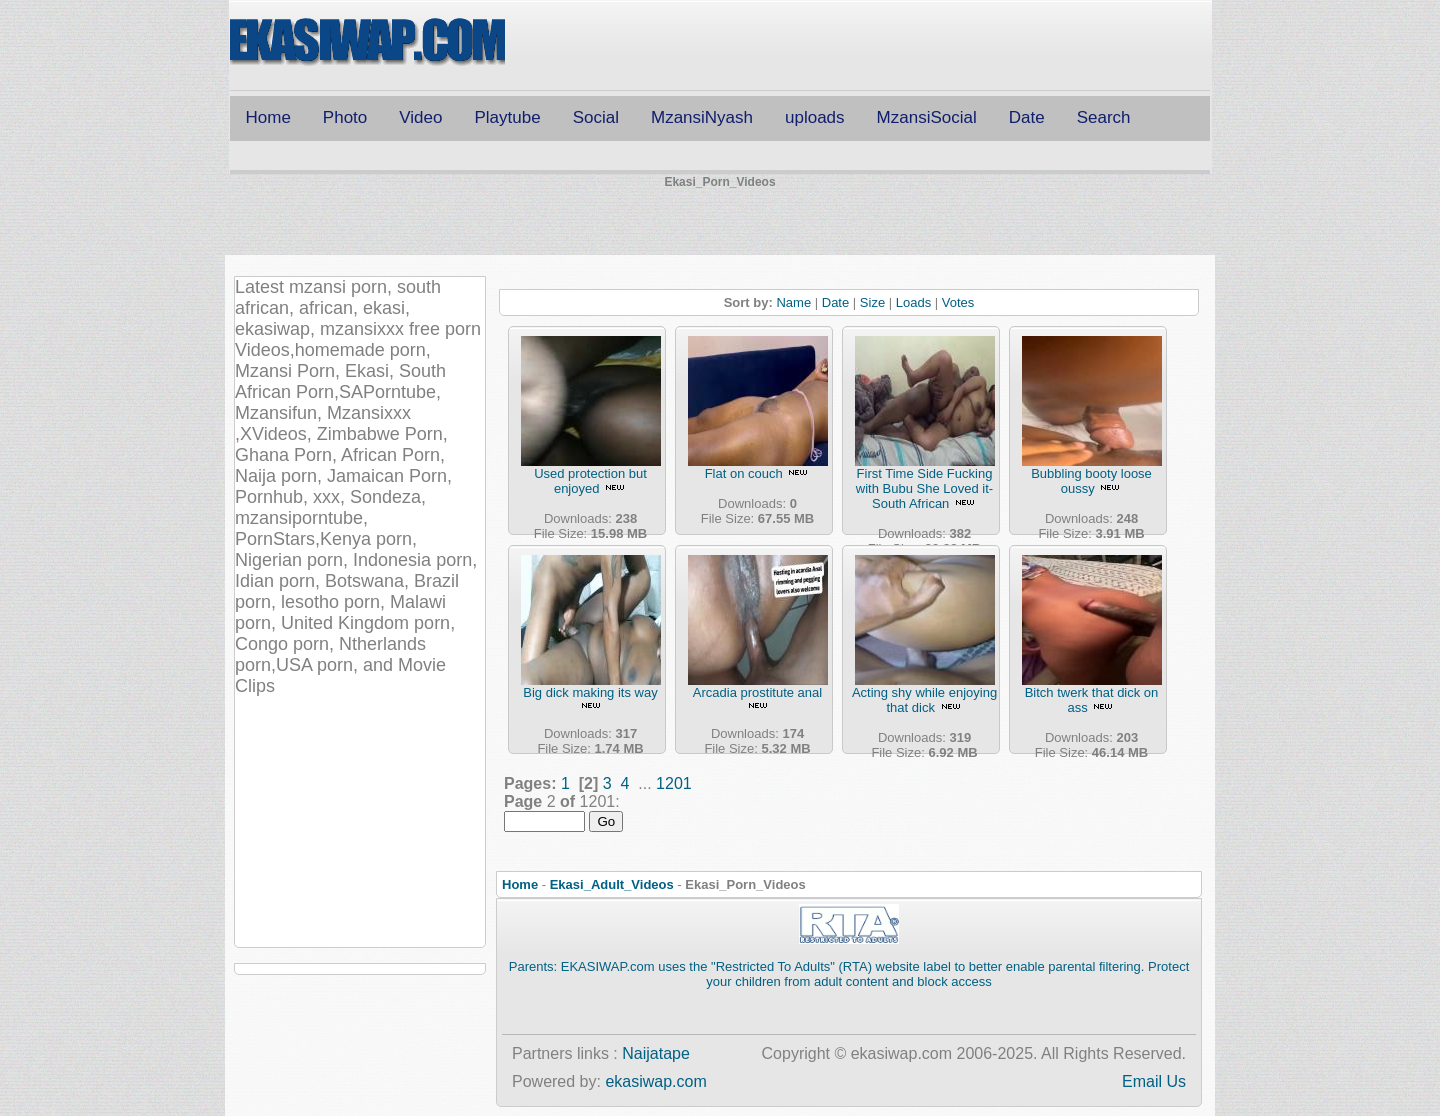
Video (420, 117)
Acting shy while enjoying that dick (924, 700)
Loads (913, 302)
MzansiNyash (702, 117)
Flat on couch (744, 473)
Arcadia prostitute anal (757, 692)
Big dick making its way (590, 692)
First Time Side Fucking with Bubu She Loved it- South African (924, 488)
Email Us (1154, 1081)
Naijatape (656, 1053)
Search (1104, 117)
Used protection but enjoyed (590, 481)
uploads (815, 117)
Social (596, 117)
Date (1027, 117)
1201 (674, 783)
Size (872, 302)
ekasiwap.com (655, 1081)
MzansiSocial (927, 117)
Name (793, 302)
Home (268, 117)
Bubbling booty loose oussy (1091, 481)
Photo (345, 117)
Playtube (507, 117)
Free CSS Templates (367, 43)
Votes (958, 302)
